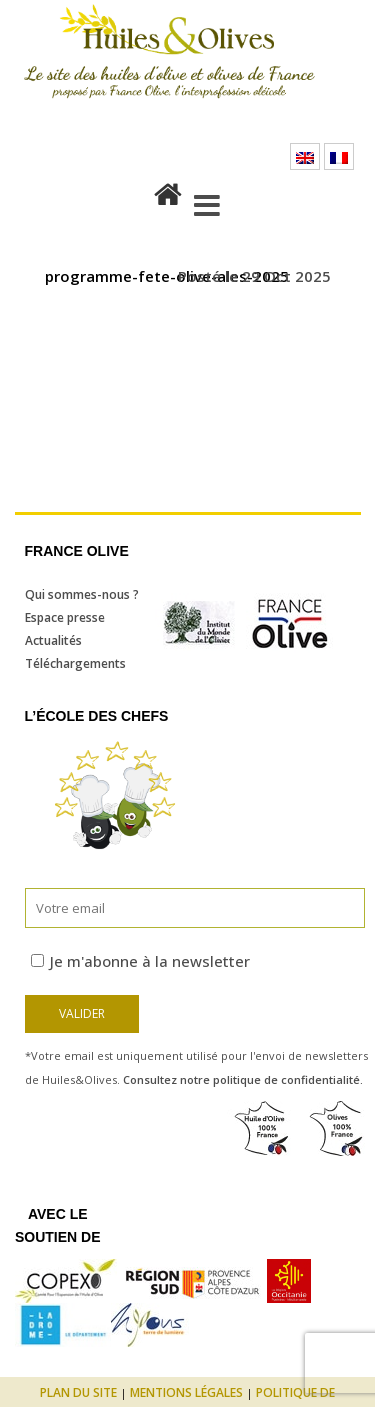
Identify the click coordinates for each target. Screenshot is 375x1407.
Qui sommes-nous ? (82, 594)
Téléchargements (75, 663)
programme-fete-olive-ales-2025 (167, 276)
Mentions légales (186, 1392)
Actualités (53, 640)
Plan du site (78, 1392)
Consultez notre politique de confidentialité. (243, 1079)
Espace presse (65, 617)
